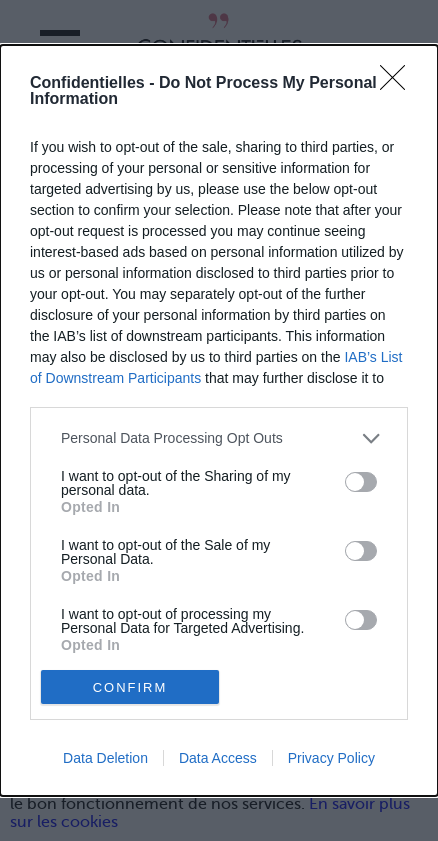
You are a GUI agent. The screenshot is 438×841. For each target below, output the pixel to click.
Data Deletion (105, 758)
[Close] (399, 84)
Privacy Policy (331, 758)
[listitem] (219, 438)
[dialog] (219, 420)
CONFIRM (130, 687)
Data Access (218, 758)
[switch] (361, 482)
